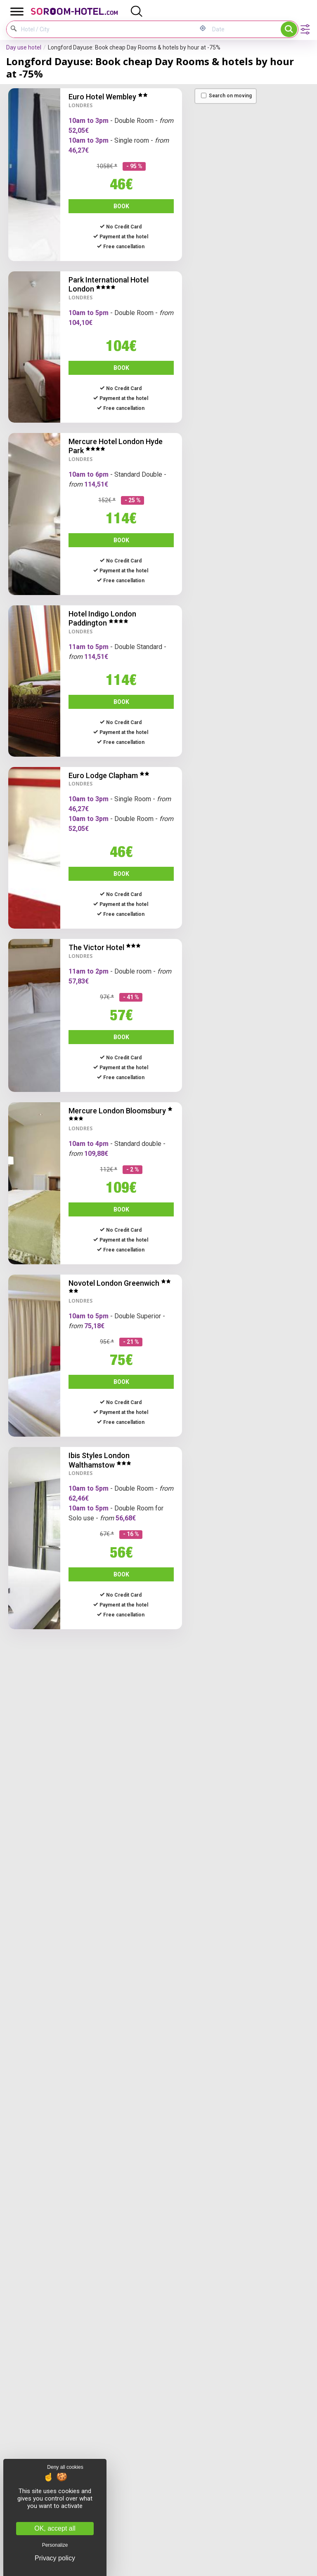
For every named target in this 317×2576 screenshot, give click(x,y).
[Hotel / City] (102, 29)
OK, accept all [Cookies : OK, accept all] (55, 2528)
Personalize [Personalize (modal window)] (55, 2545)
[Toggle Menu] (17, 11)
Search (289, 29)
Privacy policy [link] (55, 2558)
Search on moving (226, 96)
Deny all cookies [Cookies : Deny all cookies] (65, 2467)
